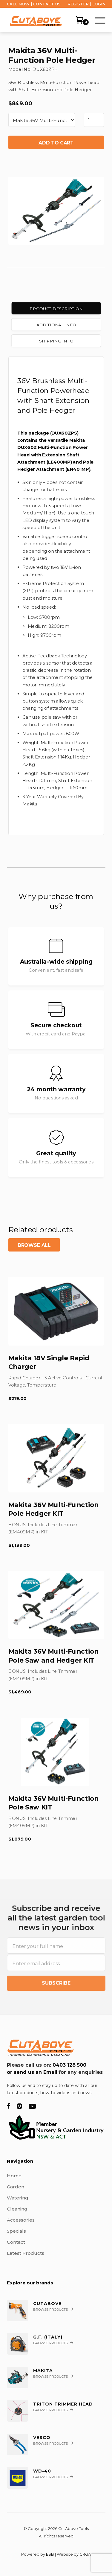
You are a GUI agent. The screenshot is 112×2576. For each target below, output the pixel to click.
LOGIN (98, 3)
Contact (16, 2242)
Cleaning (17, 2209)
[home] (34, 20)
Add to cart (56, 142)
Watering (17, 2198)
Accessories (21, 2220)
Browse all (33, 1245)
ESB (50, 2554)
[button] (99, 19)
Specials (16, 2231)
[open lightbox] (56, 208)
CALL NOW (18, 3)
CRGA (85, 2554)
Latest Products (25, 2253)
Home (14, 2176)
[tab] (56, 308)
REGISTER (78, 3)
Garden (15, 2187)
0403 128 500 (69, 2065)
